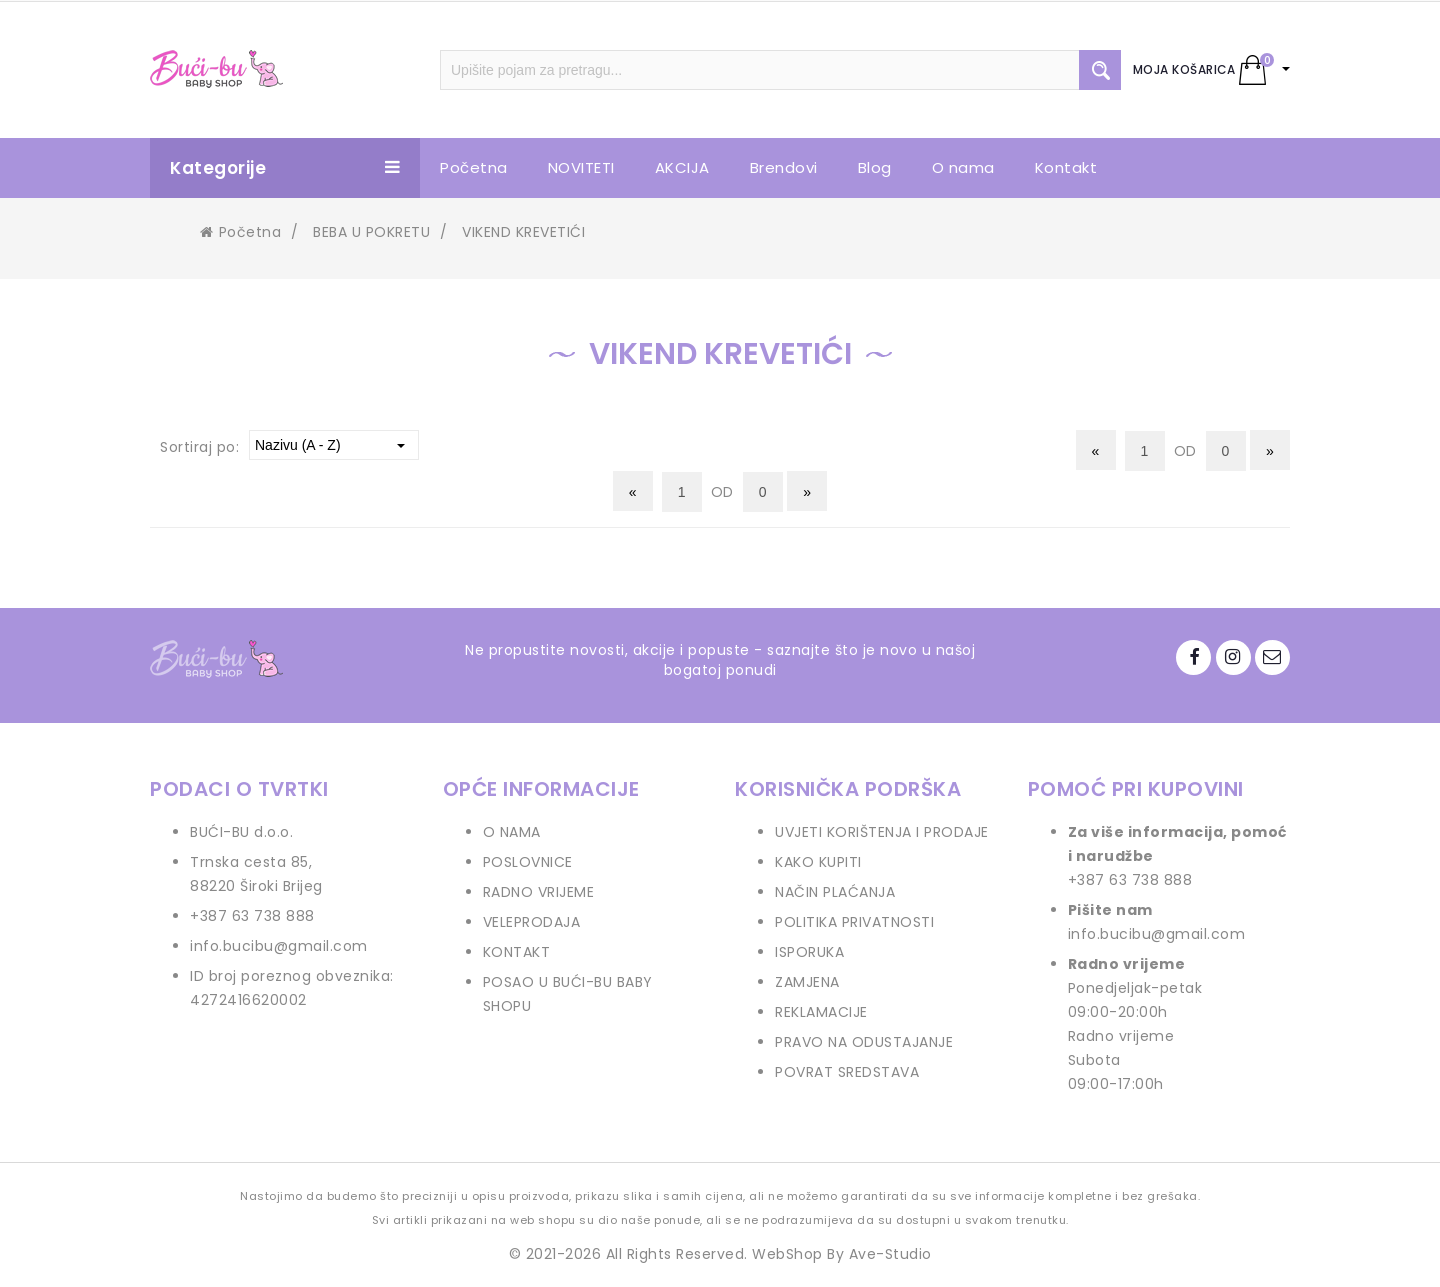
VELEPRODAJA (532, 922)
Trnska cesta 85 (249, 862)
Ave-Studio (890, 1254)
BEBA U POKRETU (371, 232)
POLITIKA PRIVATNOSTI (854, 922)
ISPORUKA (809, 952)
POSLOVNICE (528, 862)
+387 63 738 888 (252, 916)
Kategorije (285, 168)
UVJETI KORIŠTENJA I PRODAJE (882, 832)
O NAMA (512, 832)
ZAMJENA (807, 982)
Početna (240, 232)
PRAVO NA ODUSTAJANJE (864, 1042)
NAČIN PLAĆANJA (835, 892)
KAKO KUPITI (818, 862)
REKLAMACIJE (821, 1012)
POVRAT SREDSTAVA (847, 1072)
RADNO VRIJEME (539, 892)
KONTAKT (517, 952)
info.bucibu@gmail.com (279, 946)
